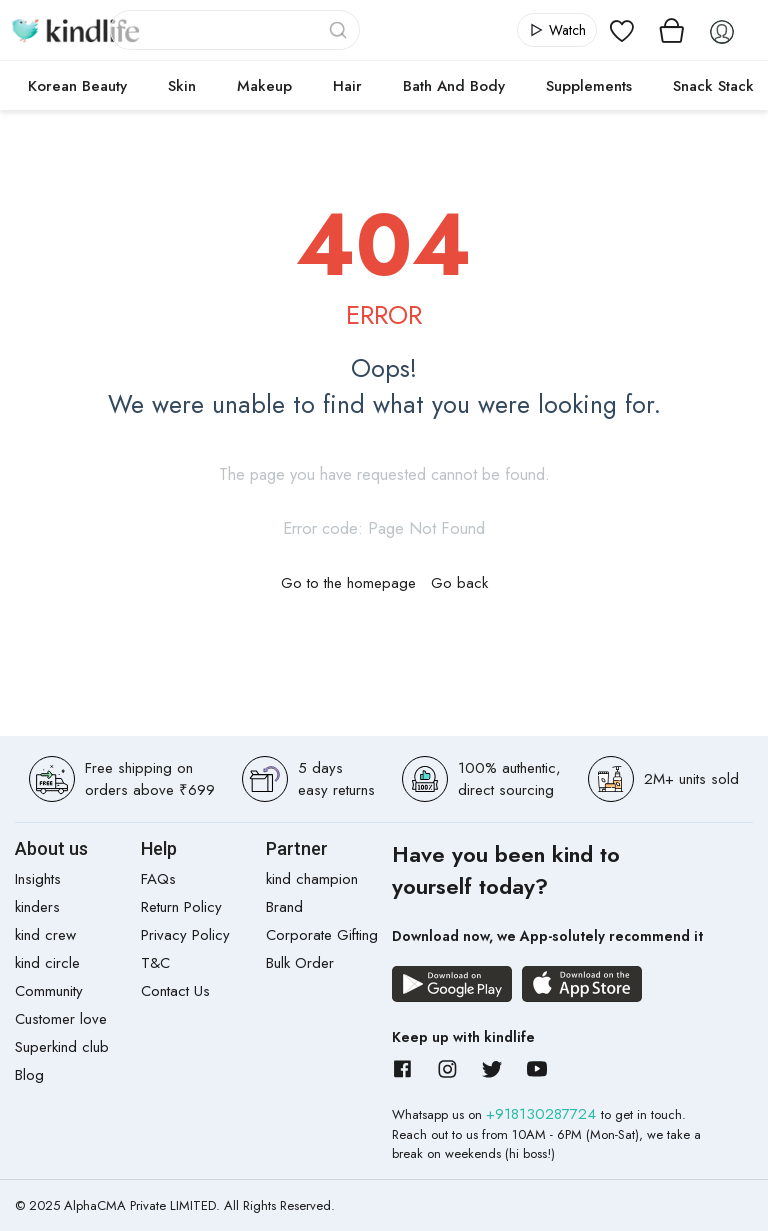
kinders (37, 907)
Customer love (61, 1019)
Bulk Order (300, 963)
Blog (29, 1075)
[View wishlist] (622, 30)
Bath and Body (454, 86)
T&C (155, 963)
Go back (459, 583)
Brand (284, 907)
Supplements (589, 86)
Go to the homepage (348, 583)
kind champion (312, 879)
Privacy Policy (185, 935)
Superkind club (62, 1047)
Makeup (264, 86)
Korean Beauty (77, 86)
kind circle (47, 963)
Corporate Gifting (322, 935)
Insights (38, 879)
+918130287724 (543, 1114)
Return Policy (181, 907)
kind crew (45, 935)
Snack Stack (713, 86)
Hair (347, 86)
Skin (182, 86)
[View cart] (672, 30)
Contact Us (175, 991)
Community (49, 991)
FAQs (158, 879)
